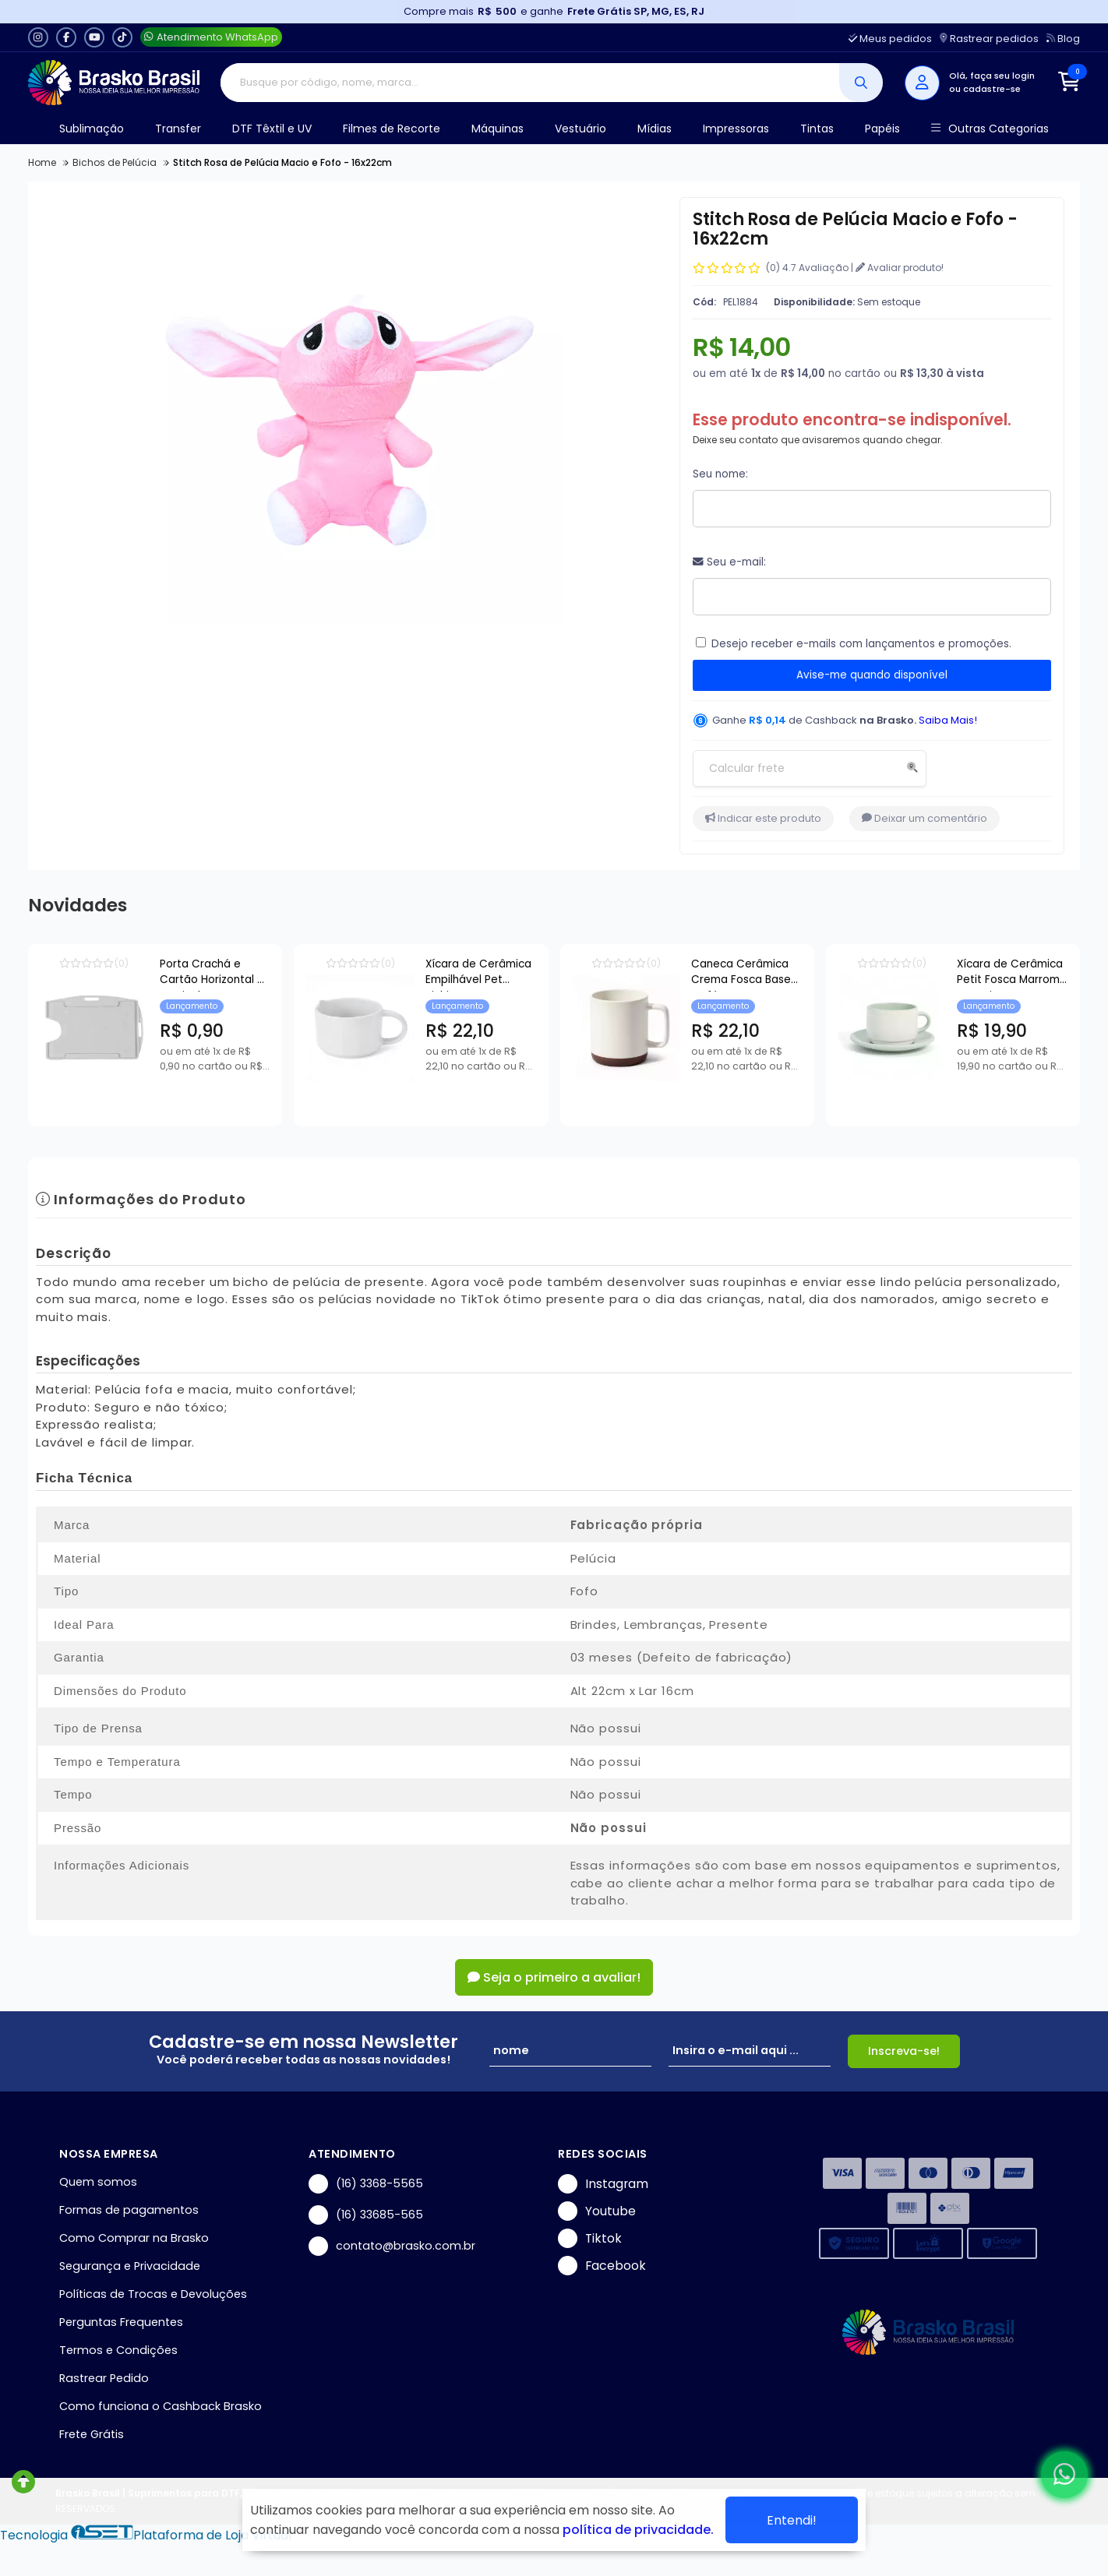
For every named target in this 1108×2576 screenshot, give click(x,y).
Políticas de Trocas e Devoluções (153, 2294)
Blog (1063, 38)
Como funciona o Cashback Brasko (160, 2406)
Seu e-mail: (729, 562)
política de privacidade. (638, 2530)
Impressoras (736, 128)
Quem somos (98, 2182)
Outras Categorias (990, 129)
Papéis (882, 128)
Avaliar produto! (900, 267)
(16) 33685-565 (366, 2215)
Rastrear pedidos (989, 38)
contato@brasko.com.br (392, 2246)
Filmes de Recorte (391, 128)
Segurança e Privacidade (129, 2266)
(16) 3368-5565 (366, 2184)
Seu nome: (720, 474)
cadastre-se (992, 89)
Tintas (817, 128)
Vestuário (580, 128)
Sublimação (91, 128)
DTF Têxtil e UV (272, 128)
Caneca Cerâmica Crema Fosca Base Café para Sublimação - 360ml (973, 974)
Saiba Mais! (948, 720)
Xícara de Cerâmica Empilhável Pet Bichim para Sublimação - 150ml (615, 974)
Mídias (654, 128)
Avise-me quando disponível (871, 675)
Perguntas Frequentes (121, 2322)
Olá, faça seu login (992, 75)
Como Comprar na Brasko (134, 2238)
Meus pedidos (890, 38)
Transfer (178, 128)
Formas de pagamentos (129, 2210)
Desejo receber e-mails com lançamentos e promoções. (861, 643)
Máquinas (497, 128)
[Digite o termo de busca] (530, 82)
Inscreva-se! (904, 2051)
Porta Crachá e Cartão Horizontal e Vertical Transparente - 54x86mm (267, 974)
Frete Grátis (91, 2434)
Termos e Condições (118, 2350)
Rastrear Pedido (104, 2378)
